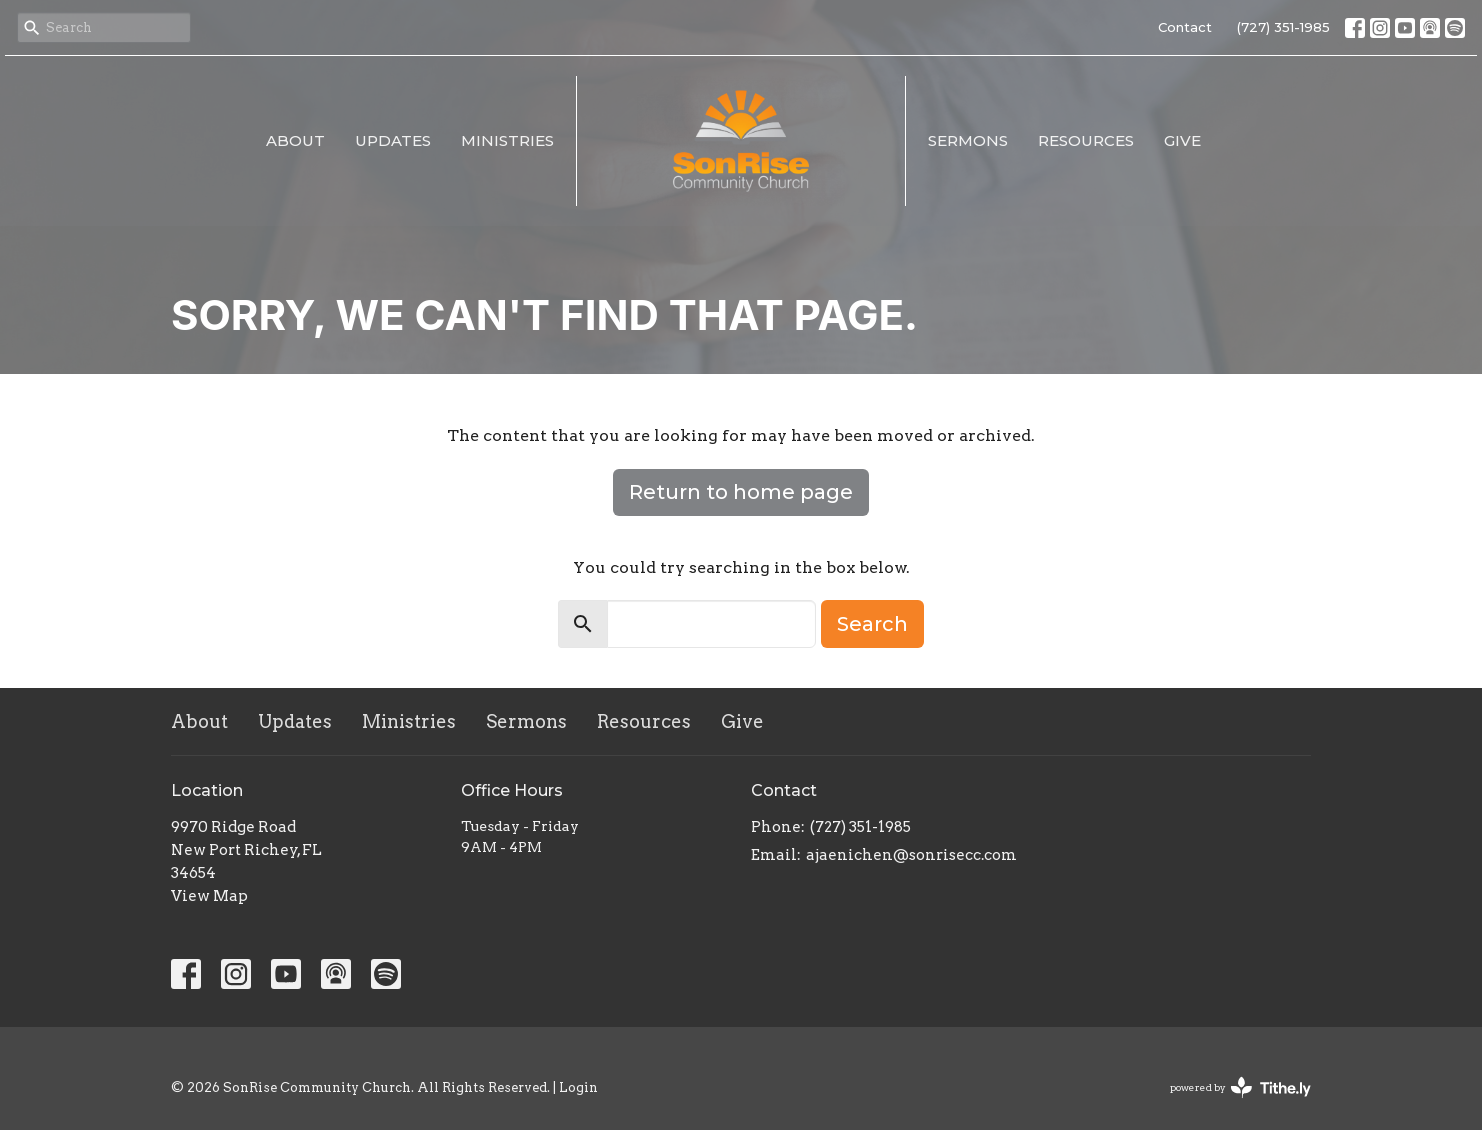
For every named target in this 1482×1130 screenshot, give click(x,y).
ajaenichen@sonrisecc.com (911, 855)
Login (578, 1087)
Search (872, 624)
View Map (209, 896)
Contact (1185, 27)
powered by (1240, 1087)
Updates (393, 140)
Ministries (507, 140)
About (295, 140)
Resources (1086, 140)
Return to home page (741, 492)
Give (1182, 140)
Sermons (968, 140)
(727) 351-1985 (1283, 27)
